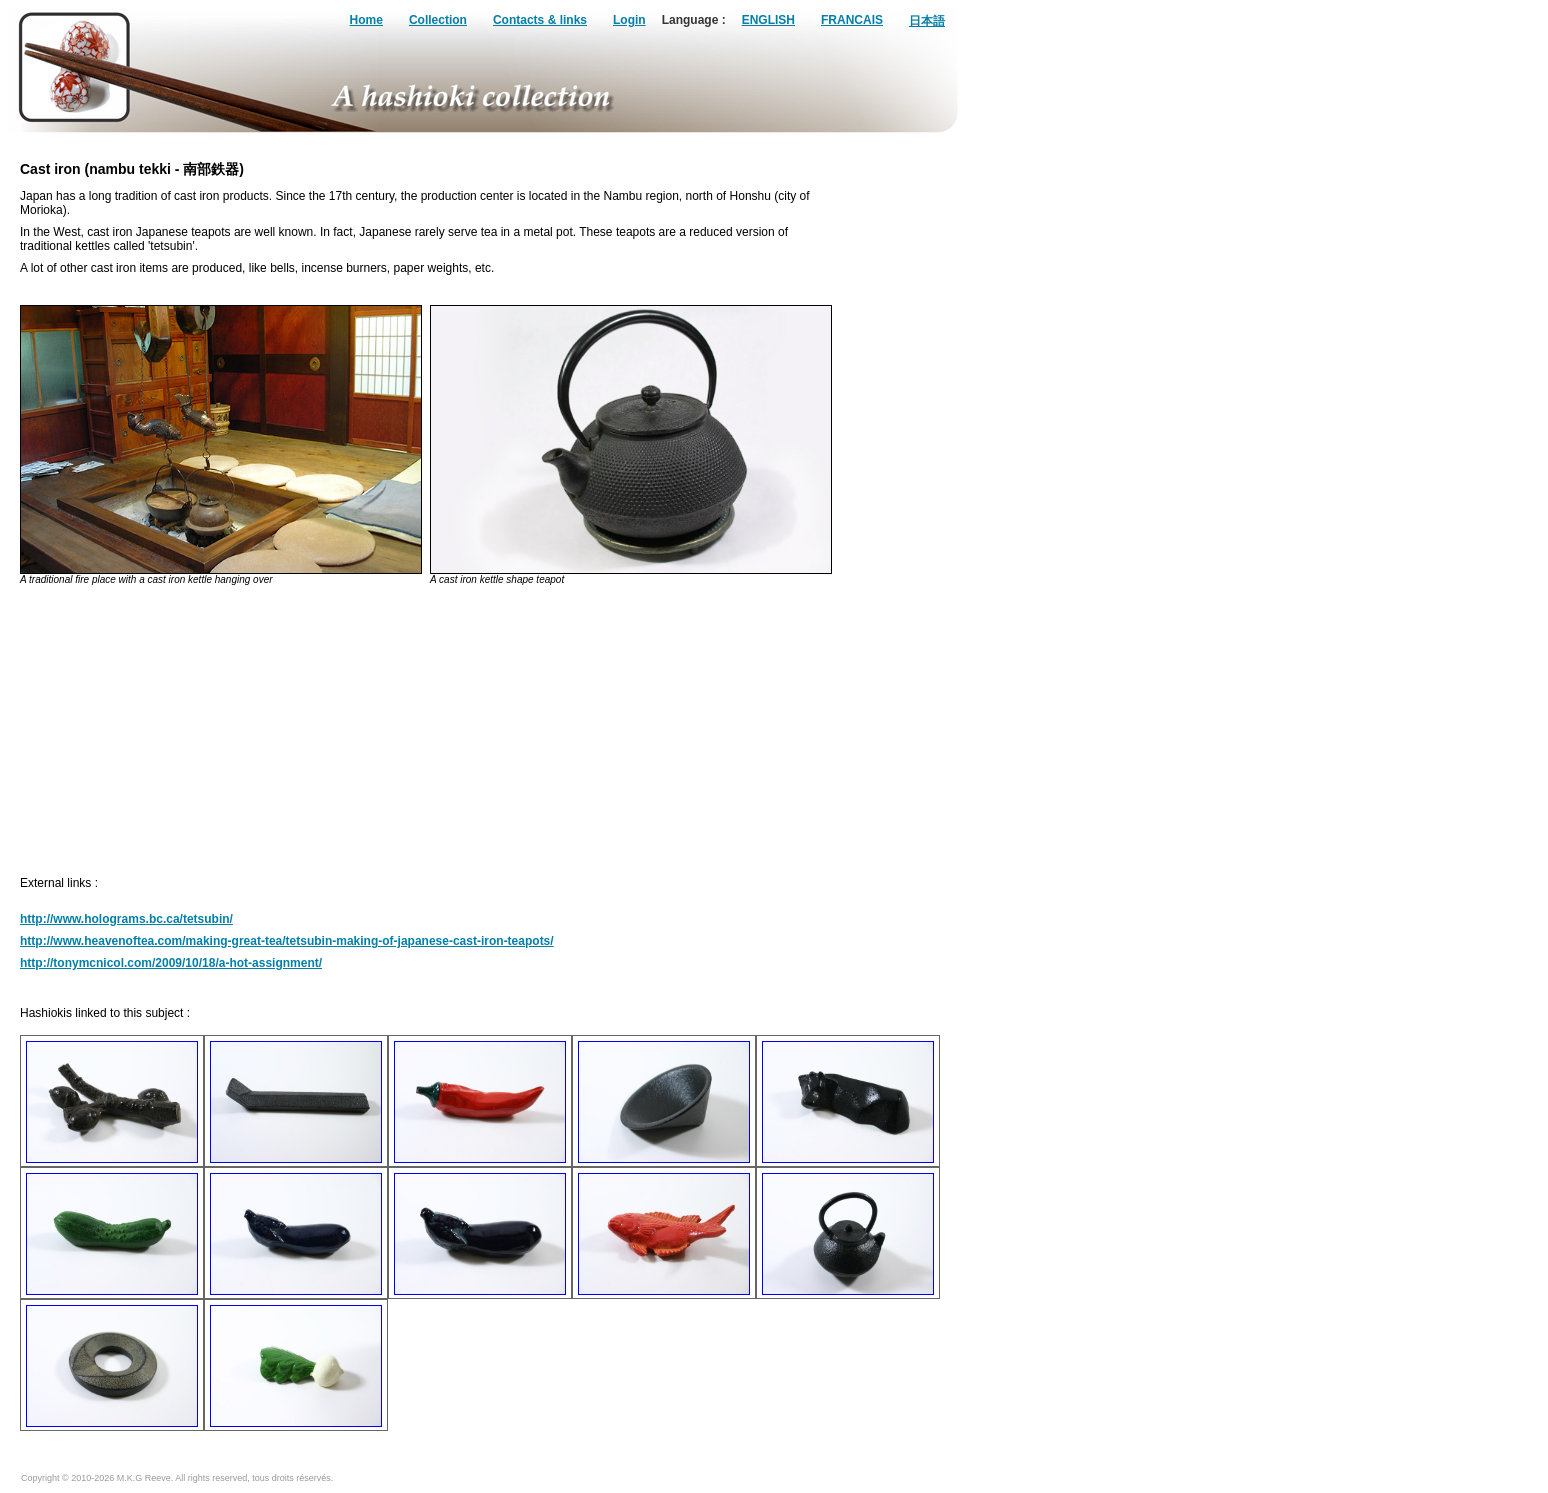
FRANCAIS (852, 20)
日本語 (927, 21)
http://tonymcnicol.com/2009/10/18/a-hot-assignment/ (171, 963)
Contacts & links (540, 20)
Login (629, 20)
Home (366, 20)
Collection (438, 20)
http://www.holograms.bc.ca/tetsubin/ (126, 919)
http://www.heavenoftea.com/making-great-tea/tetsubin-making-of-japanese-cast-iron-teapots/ (287, 941)
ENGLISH (768, 20)
